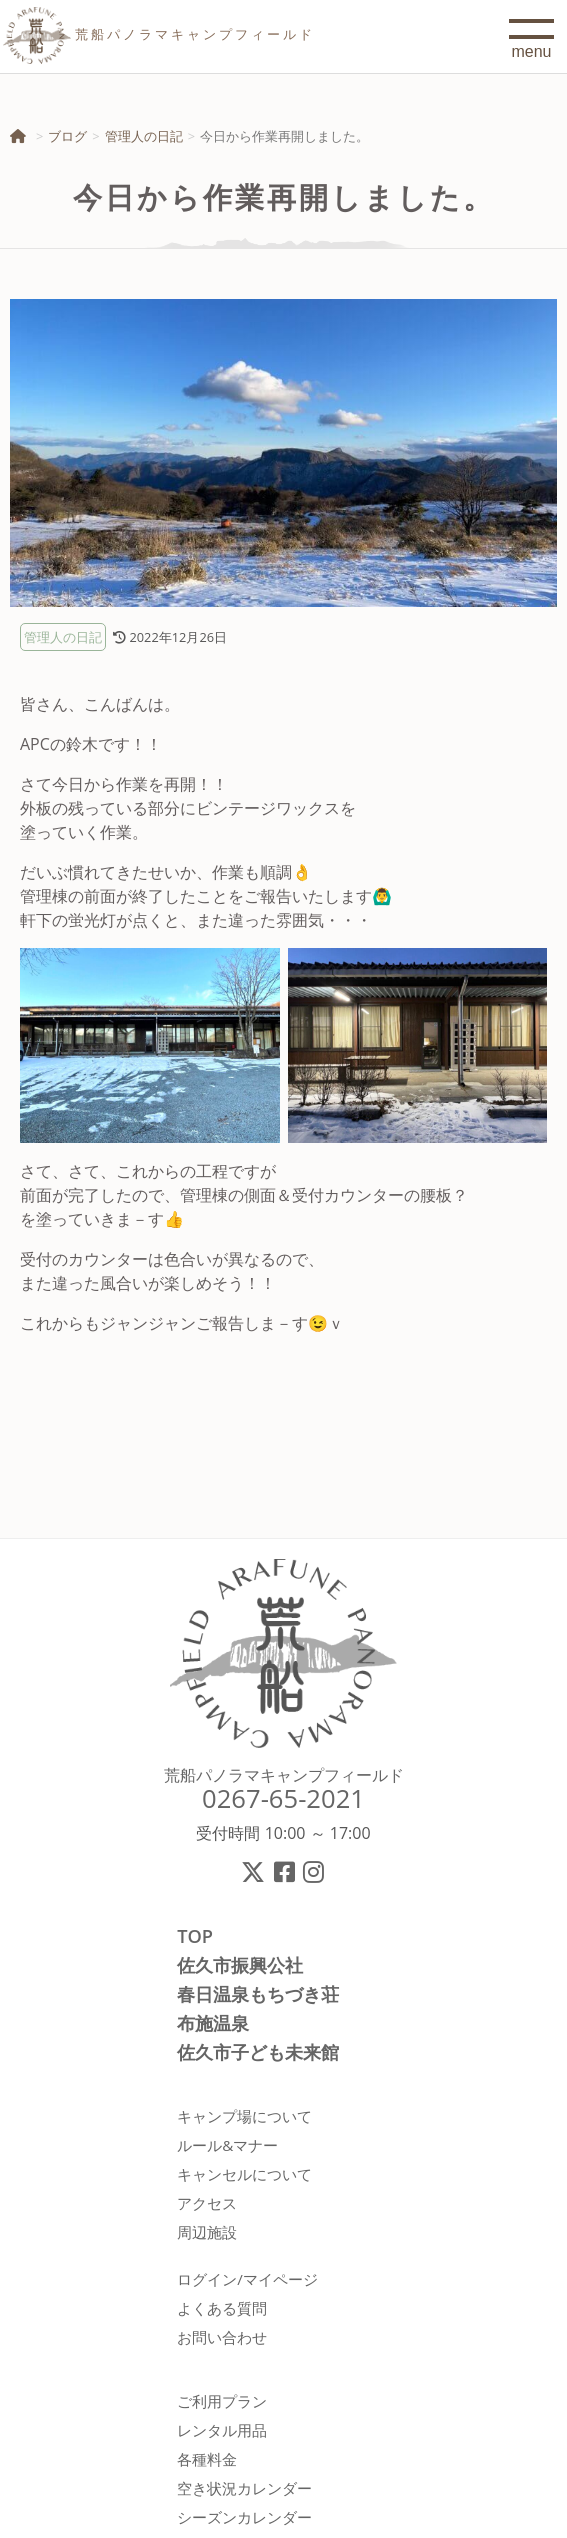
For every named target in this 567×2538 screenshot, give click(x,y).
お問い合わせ (222, 2337)
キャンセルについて (244, 2174)
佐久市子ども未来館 (258, 2052)
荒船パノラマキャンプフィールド (284, 1775)
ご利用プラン (222, 2401)
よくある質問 (222, 2308)
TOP (195, 1936)
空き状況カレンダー (244, 2488)
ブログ (67, 136)
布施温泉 (213, 2023)
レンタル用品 (222, 2430)
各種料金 (207, 2459)
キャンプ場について (244, 2116)
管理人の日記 (144, 136)
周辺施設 (207, 2232)
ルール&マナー (227, 2145)
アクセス (207, 2203)
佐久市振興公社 (240, 1965)
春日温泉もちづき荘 (258, 1994)
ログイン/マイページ (247, 2279)
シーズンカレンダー (244, 2517)
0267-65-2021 (283, 1798)
